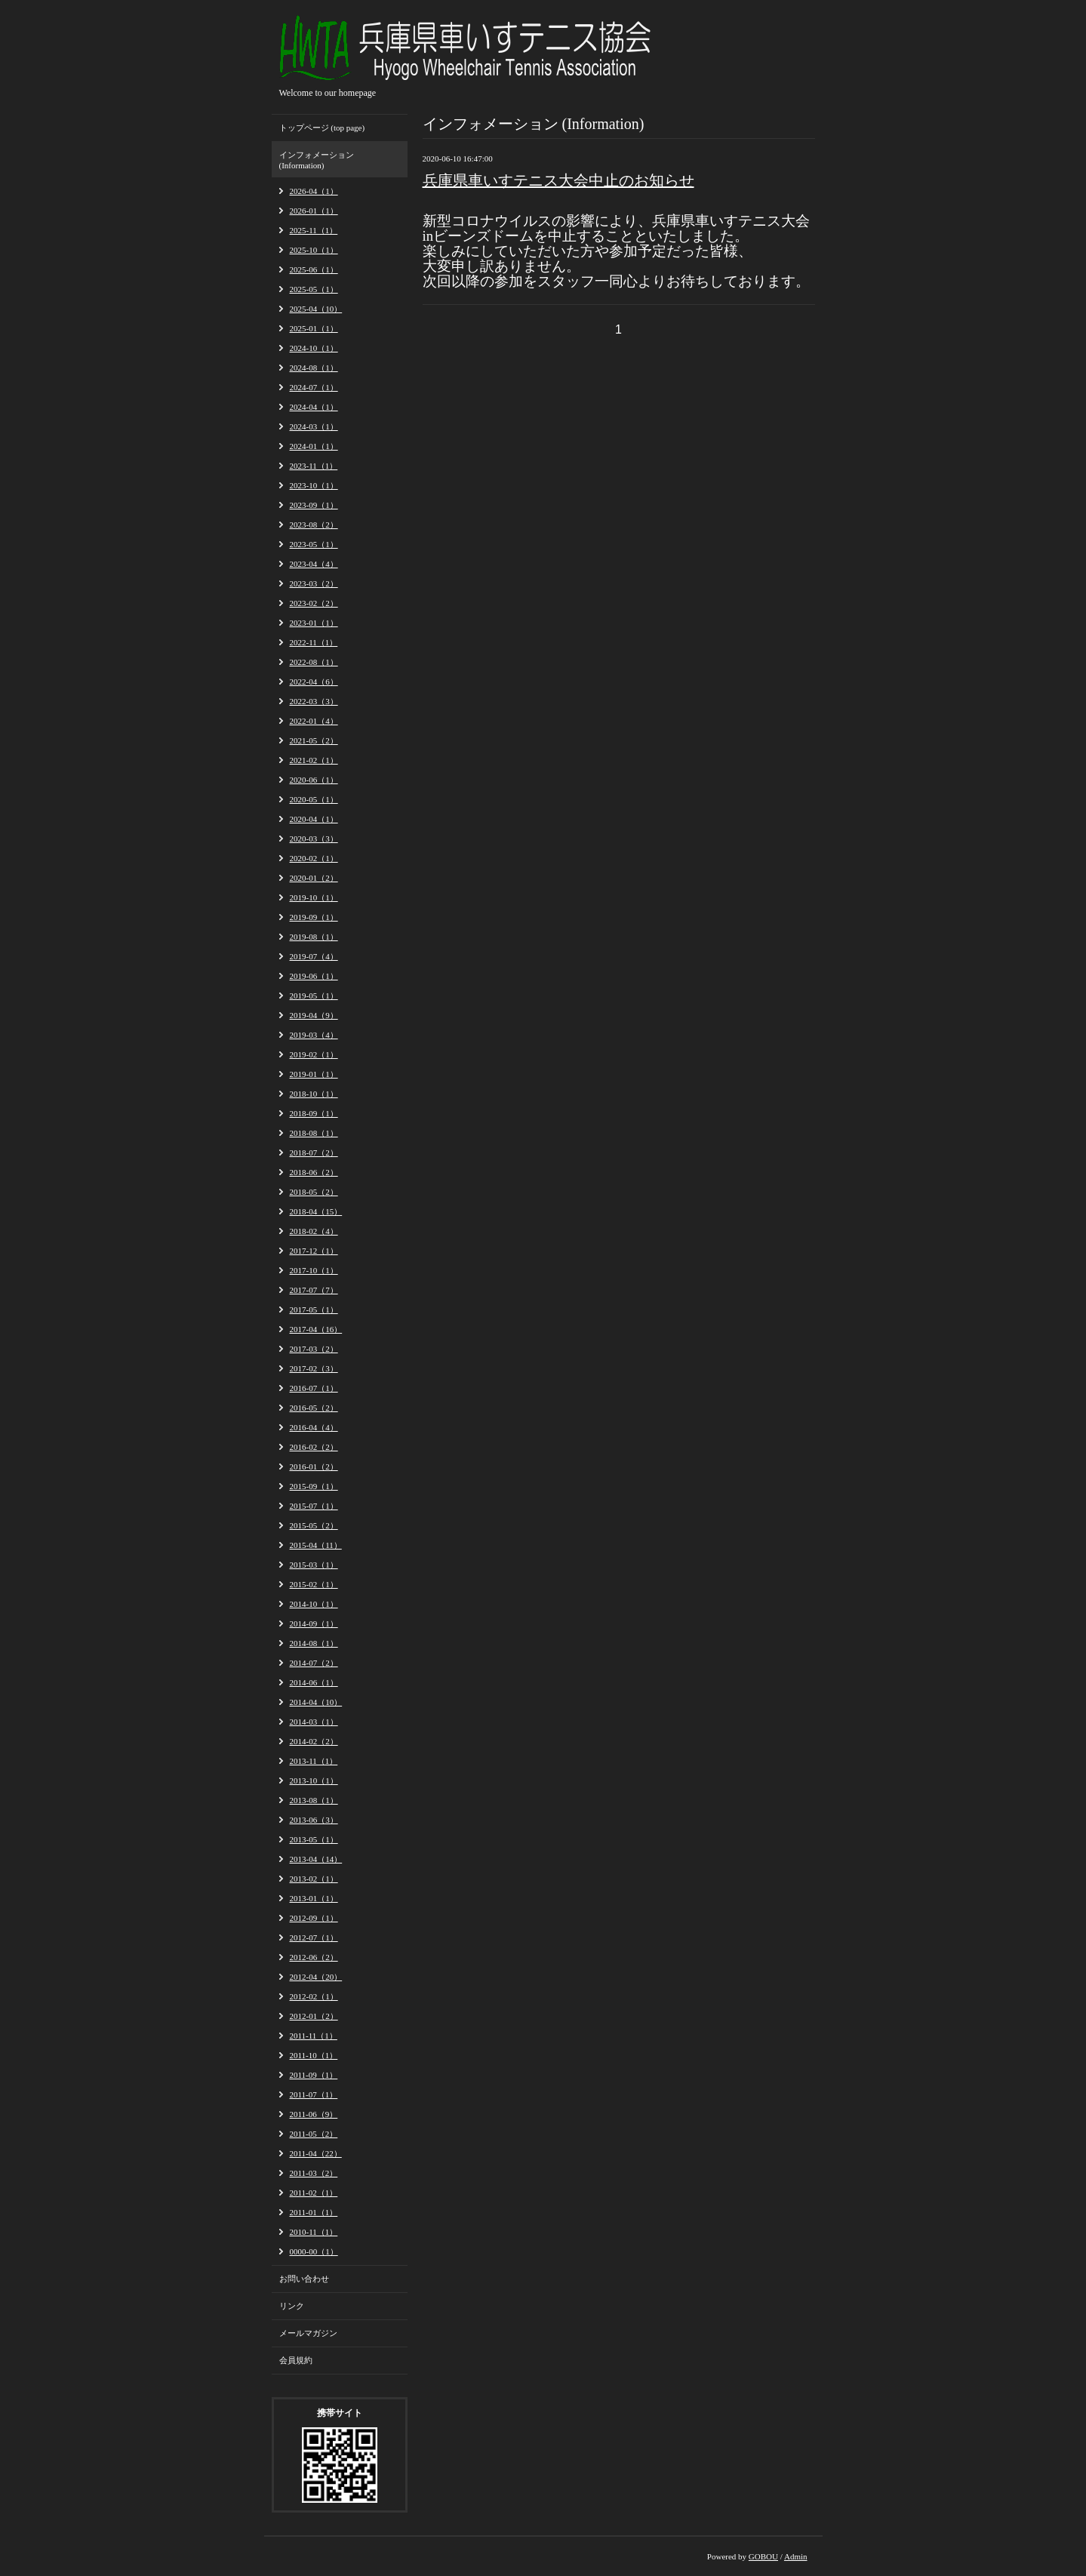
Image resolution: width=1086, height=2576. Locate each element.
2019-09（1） (314, 917)
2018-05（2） (314, 1191)
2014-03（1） (314, 1721)
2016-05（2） (314, 1407)
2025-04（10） (316, 308)
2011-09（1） (314, 2074)
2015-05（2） (314, 1525)
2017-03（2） (314, 1348)
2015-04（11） (316, 1545)
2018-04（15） (316, 1211)
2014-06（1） (314, 1682)
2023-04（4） (314, 563)
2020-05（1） (314, 799)
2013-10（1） (314, 1780)
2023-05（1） (314, 544)
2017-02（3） (314, 1368)
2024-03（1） (314, 426)
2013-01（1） (314, 1898)
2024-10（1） (314, 347)
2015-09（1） (314, 1486)
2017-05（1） (314, 1309)
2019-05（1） (314, 995)
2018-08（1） (314, 1132)
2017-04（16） (316, 1329)
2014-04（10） (316, 1702)
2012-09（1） (314, 1917)
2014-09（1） (314, 1623)
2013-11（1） (314, 1760)
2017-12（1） (314, 1250)
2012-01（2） (314, 2015)
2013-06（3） (314, 1819)
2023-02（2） (314, 603)
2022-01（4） (314, 720)
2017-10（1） (314, 1270)
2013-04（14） (316, 1859)
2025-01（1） (314, 328)
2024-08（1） (314, 367)
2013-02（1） (314, 1878)
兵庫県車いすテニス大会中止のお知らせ (558, 180)
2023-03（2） (314, 583)
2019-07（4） (314, 956)
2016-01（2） (314, 1466)
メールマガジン (308, 2332)
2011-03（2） (314, 2172)
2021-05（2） (314, 740)
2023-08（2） (314, 524)
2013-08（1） (314, 1800)
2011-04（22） (316, 2153)
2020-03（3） (314, 838)
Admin (796, 2556)
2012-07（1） (314, 1937)
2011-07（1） (314, 2094)
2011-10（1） (314, 2055)
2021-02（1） (314, 760)
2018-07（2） (314, 1152)
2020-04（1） (314, 818)
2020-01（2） (314, 877)
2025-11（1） (314, 230)
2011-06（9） (314, 2114)
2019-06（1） (314, 975)
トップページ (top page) (322, 127)
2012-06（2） (314, 1957)
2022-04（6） (314, 681)
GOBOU (763, 2556)
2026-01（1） (314, 210)
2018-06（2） (314, 1172)
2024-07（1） (314, 387)
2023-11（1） (314, 465)
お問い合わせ (304, 2278)
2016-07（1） (314, 1388)
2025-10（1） (314, 249)
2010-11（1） (314, 2231)
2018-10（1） (314, 1093)
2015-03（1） (314, 1564)
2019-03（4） (314, 1034)
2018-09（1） (314, 1113)
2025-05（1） (314, 289)
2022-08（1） (314, 661)
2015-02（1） (314, 1584)
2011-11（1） (313, 2035)
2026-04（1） (314, 190)
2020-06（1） (314, 779)
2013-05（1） (314, 1839)
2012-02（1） (314, 1996)
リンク (291, 2305)
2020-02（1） (314, 858)
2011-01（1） (314, 2212)
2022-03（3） (314, 701)
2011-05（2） (314, 2133)
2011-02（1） (314, 2192)
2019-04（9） (314, 1015)
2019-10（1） (314, 897)
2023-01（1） (314, 622)
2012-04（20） (316, 1976)
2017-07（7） (314, 1289)
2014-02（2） (314, 1741)
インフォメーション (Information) (316, 160)
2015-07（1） (314, 1505)
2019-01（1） (314, 1074)
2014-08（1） (314, 1643)
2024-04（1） (314, 406)
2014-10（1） (314, 1603)
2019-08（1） (314, 936)
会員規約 (295, 2360)
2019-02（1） (314, 1054)
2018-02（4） (314, 1231)
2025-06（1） (314, 269)
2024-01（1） (314, 446)
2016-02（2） (314, 1446)
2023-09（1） (314, 504)
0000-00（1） (314, 2251)
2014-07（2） (314, 1662)
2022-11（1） (314, 642)
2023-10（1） (314, 485)
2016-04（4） (314, 1427)
